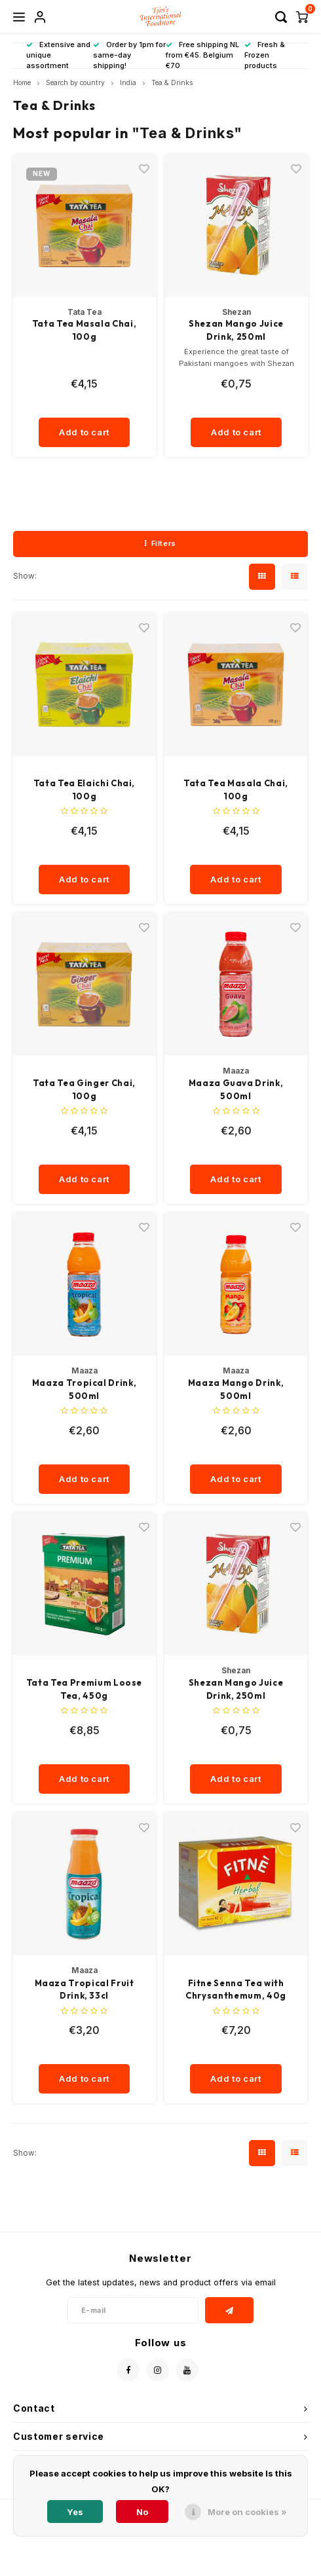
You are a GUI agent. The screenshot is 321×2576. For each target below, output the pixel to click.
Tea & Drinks (172, 83)
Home (22, 83)
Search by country (75, 83)
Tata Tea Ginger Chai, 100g (84, 1089)
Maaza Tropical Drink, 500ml (84, 1389)
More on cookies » (247, 2512)
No (142, 2512)
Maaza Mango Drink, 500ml (236, 1389)
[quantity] (90, 404)
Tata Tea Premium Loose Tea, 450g (84, 1689)
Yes (75, 2512)
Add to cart (84, 432)
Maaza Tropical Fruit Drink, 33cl (84, 1989)
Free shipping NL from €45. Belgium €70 (202, 55)
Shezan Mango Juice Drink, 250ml (236, 330)
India (128, 83)
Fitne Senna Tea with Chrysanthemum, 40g (235, 1989)
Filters (160, 543)
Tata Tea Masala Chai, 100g (84, 330)
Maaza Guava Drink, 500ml (236, 1089)
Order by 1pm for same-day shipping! (129, 55)
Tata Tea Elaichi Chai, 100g (84, 789)
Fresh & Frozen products (264, 55)
